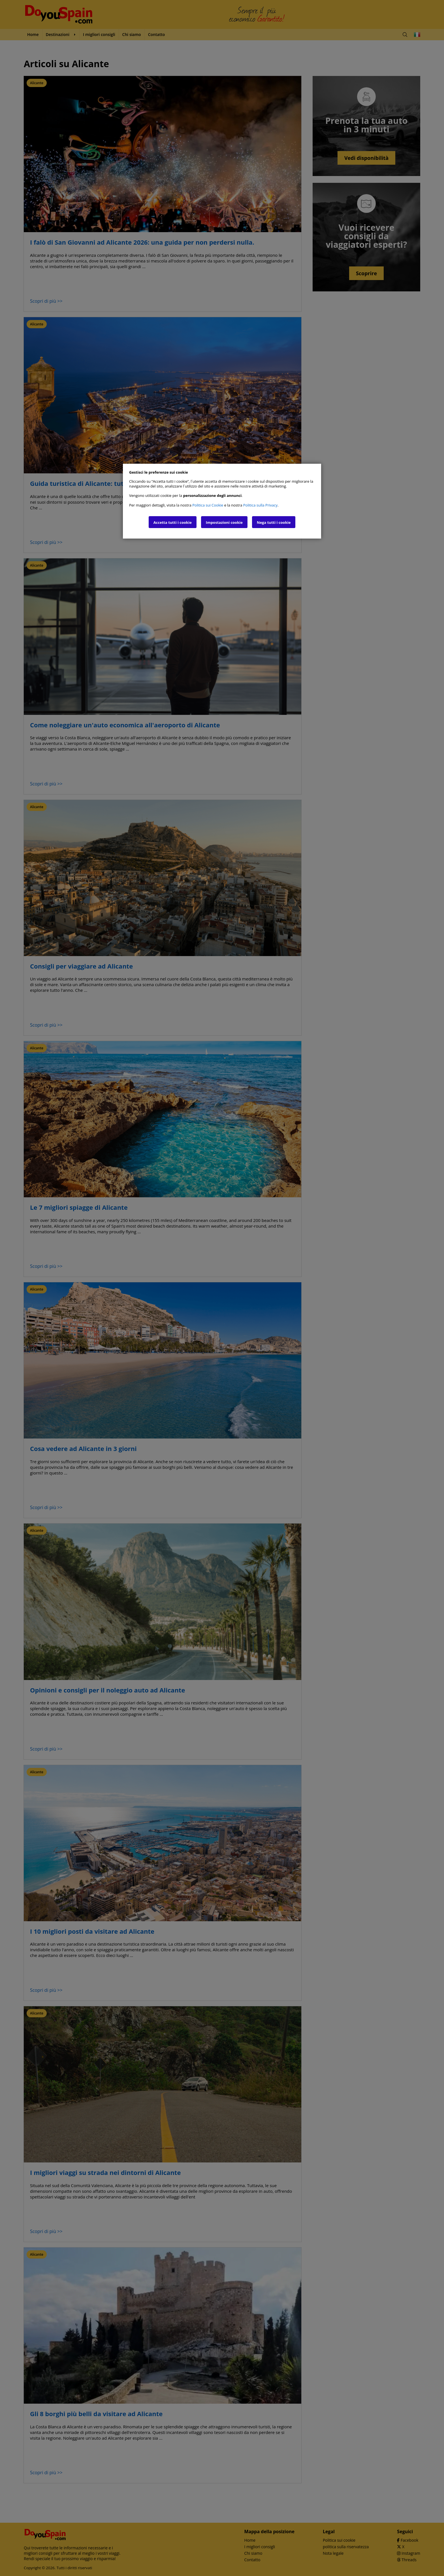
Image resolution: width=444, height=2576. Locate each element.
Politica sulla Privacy (260, 505)
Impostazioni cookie (224, 522)
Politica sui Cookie (207, 505)
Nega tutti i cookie (274, 522)
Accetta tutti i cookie (172, 522)
